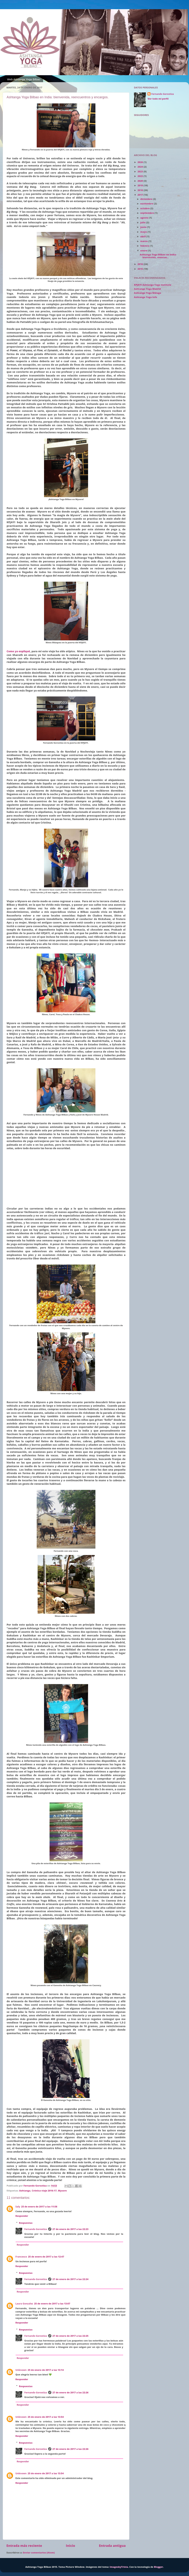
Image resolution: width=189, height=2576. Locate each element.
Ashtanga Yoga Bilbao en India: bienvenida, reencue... (158, 256)
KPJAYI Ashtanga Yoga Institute (152, 284)
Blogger (158, 2566)
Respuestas (25, 2222)
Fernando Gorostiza (35, 2229)
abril (143, 236)
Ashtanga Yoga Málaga (147, 292)
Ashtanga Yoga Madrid (147, 288)
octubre (145, 208)
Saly (17, 2206)
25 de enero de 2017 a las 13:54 (46, 2416)
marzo (144, 241)
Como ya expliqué (18, 651)
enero (144, 250)
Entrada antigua (112, 2545)
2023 (140, 171)
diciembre (146, 199)
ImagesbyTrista (119, 2566)
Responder (21, 2216)
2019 (140, 185)
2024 (140, 166)
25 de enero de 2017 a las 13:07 (52, 2303)
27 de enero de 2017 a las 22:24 (70, 2279)
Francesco (21, 2256)
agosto (144, 217)
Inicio (70, 2545)
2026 (140, 162)
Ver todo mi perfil (158, 98)
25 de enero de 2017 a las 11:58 (39, 2206)
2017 (140, 194)
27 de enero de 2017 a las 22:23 (70, 2229)
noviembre (147, 203)
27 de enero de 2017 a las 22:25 (70, 2335)
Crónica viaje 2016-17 (44, 2190)
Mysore (62, 2190)
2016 (140, 264)
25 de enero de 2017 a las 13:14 (46, 2370)
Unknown (21, 2370)
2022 (140, 176)
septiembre (147, 213)
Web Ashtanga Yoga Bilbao (23, 79)
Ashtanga (24, 2190)
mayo (144, 231)
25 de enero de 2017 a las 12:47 (46, 2256)
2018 (140, 190)
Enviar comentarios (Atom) (39, 2552)
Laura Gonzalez (24, 2303)
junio (143, 227)
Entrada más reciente (24, 2545)
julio (143, 222)
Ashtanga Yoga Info (145, 297)
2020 (140, 180)
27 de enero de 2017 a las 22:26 (70, 2392)
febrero (145, 245)
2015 (140, 268)
